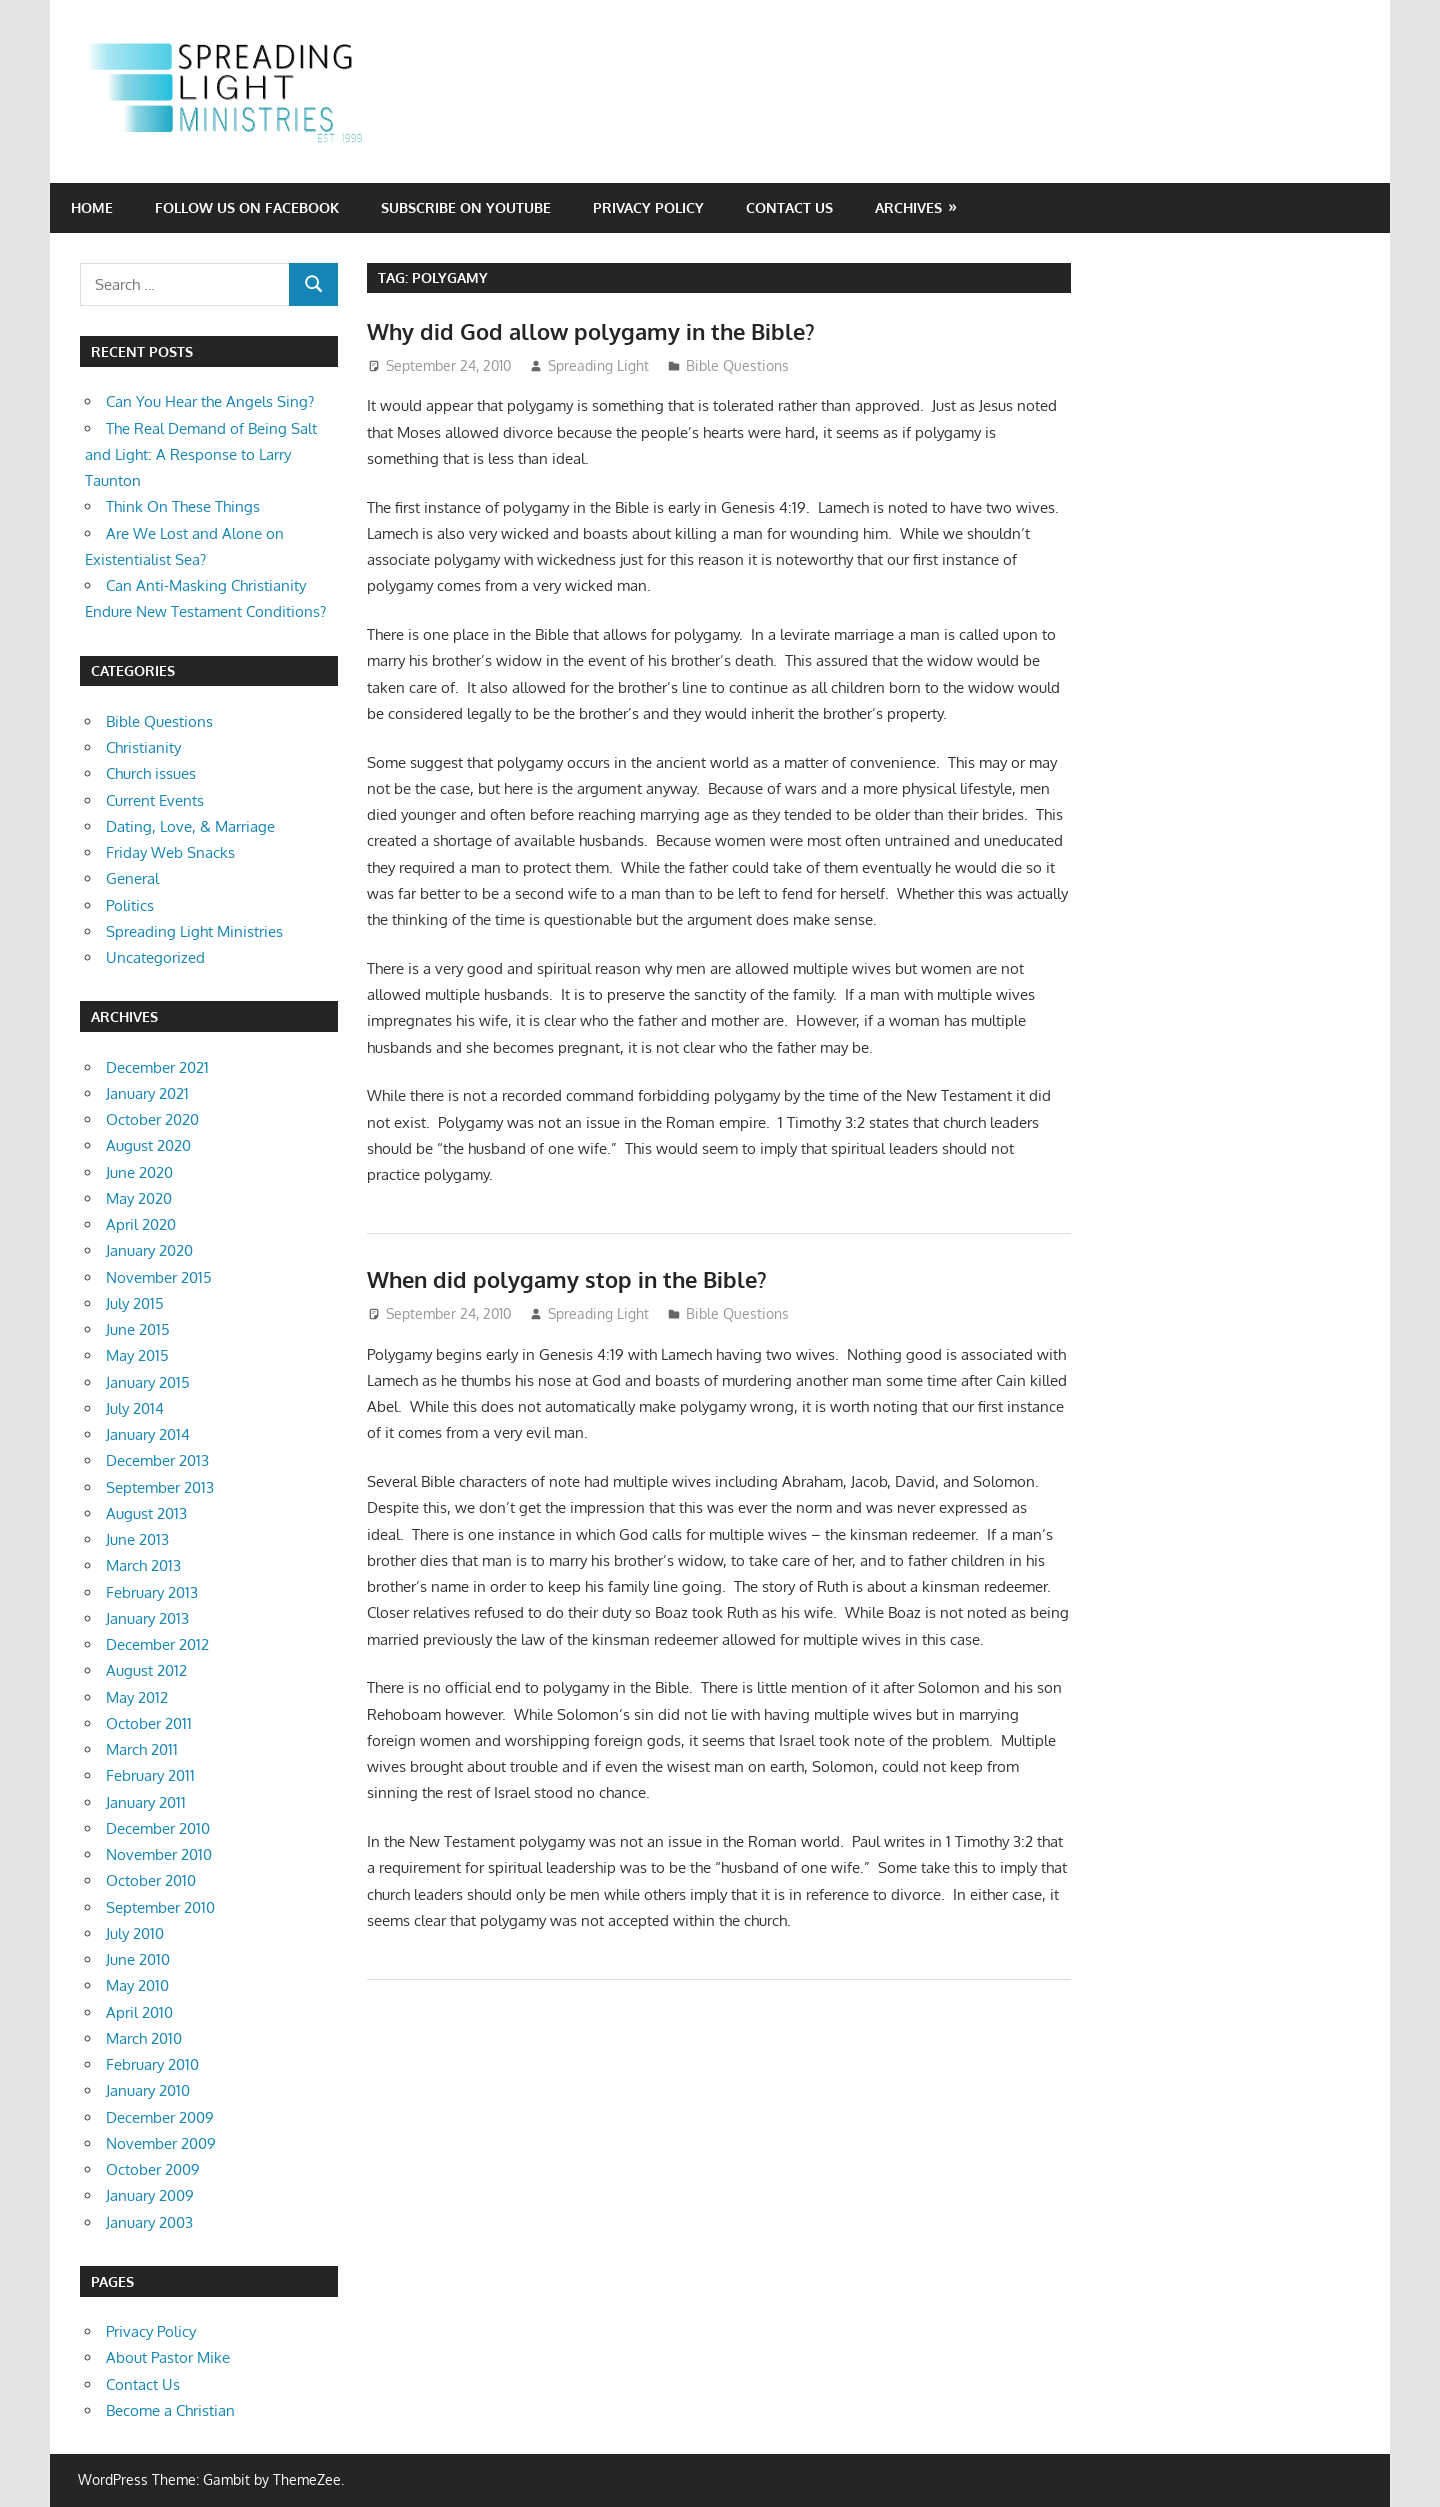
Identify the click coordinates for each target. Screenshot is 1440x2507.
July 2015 (135, 1303)
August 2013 (146, 1513)
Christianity (143, 747)
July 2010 (135, 1933)
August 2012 (146, 1670)
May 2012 (137, 1697)
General (132, 878)
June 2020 (139, 1172)
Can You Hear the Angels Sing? (210, 401)
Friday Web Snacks (170, 852)
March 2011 (142, 1749)
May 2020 (139, 1198)
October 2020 (152, 1119)
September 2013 (160, 1487)
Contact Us (789, 207)
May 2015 (137, 1355)
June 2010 (138, 1959)
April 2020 (141, 1224)
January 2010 (148, 2090)
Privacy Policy (648, 207)
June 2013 (137, 1539)
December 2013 (157, 1460)
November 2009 (161, 2143)
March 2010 (144, 2038)
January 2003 (149, 2222)
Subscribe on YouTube (466, 207)
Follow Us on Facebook (247, 207)
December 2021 (157, 1067)
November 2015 (159, 1277)
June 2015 (138, 1329)
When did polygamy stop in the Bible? (567, 1279)
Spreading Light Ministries (194, 931)
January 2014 (148, 1434)
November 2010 (159, 1854)
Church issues (151, 773)
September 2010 (160, 1907)
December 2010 (158, 1828)
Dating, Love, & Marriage (190, 826)
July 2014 (135, 1408)
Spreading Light (598, 365)
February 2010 (152, 2064)
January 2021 (147, 1093)
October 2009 (153, 2169)
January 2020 (149, 1250)
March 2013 (143, 1565)
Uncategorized (155, 957)
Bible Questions (737, 365)
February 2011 (150, 1775)
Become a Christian (170, 2410)
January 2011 (146, 1802)
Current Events (155, 800)
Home (92, 207)
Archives (908, 207)
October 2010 (151, 1880)
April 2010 (139, 2012)
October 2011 (149, 1723)
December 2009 (160, 2117)
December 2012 (157, 1644)
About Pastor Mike (168, 2357)
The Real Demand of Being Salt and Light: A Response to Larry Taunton (201, 455)
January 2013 (147, 1618)
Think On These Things (183, 506)
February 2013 (152, 1592)
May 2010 (137, 1985)
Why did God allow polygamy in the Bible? (591, 331)
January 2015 (148, 1382)
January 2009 (150, 2195)
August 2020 (148, 1145)
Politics (130, 905)
